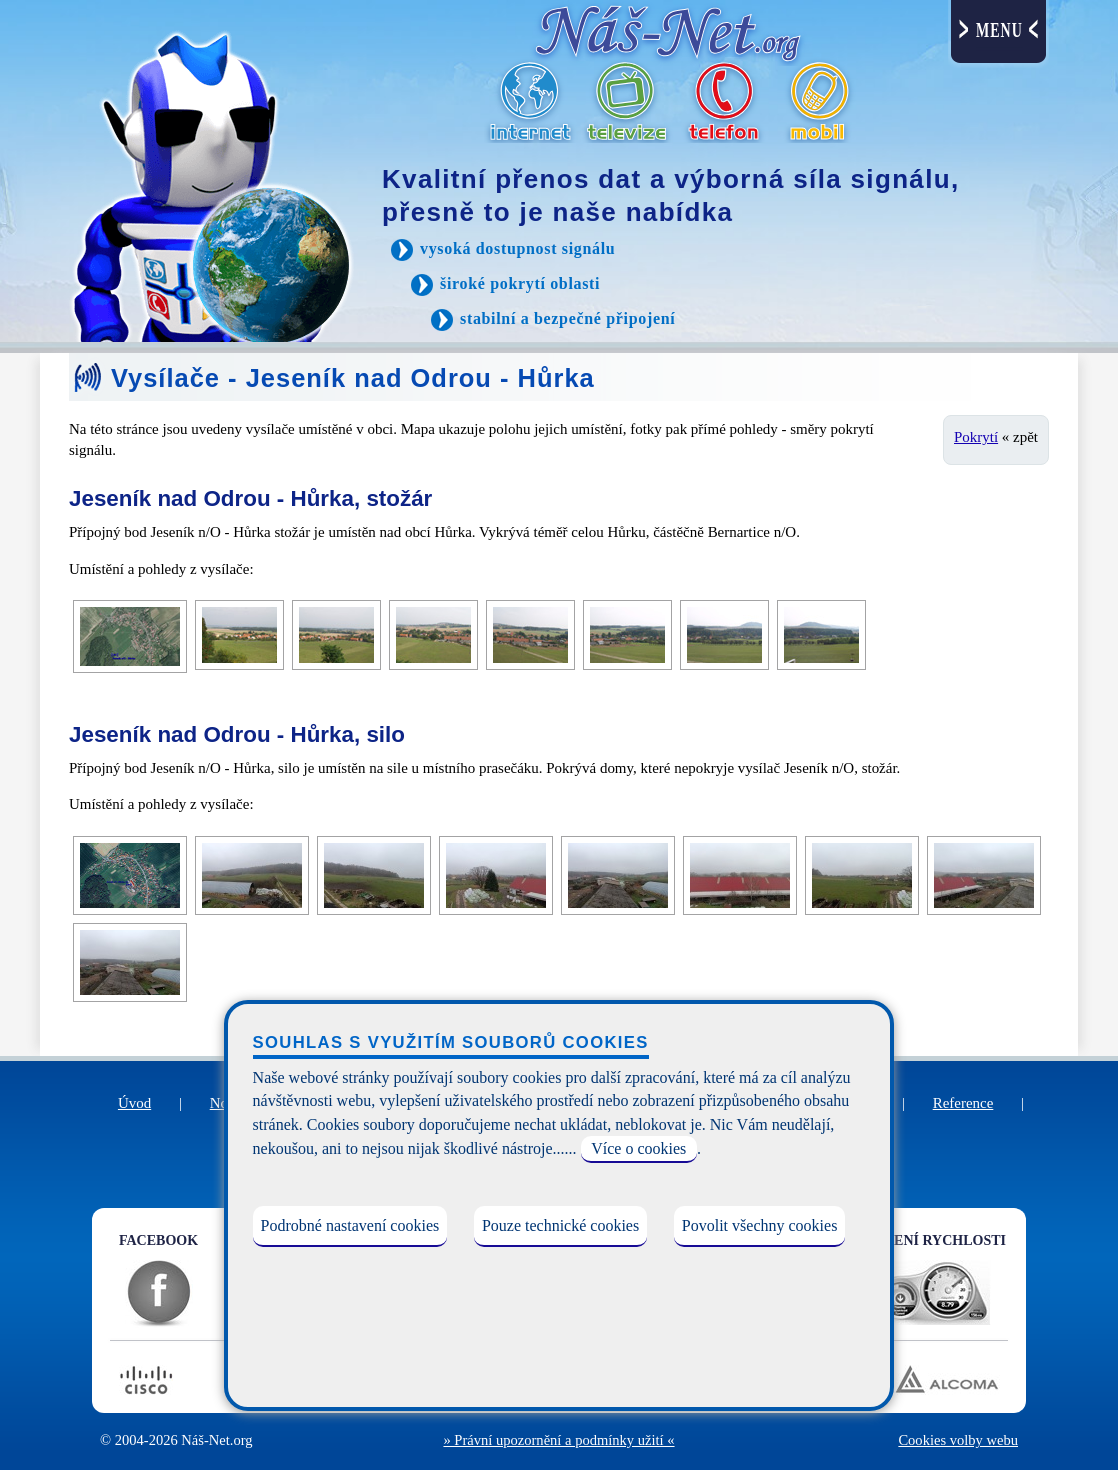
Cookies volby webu (958, 1440)
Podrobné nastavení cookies (350, 1225)
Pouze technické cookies (560, 1225)
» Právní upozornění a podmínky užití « (558, 1440)
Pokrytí (976, 437)
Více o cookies (638, 1148)
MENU (999, 30)
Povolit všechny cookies (760, 1225)
